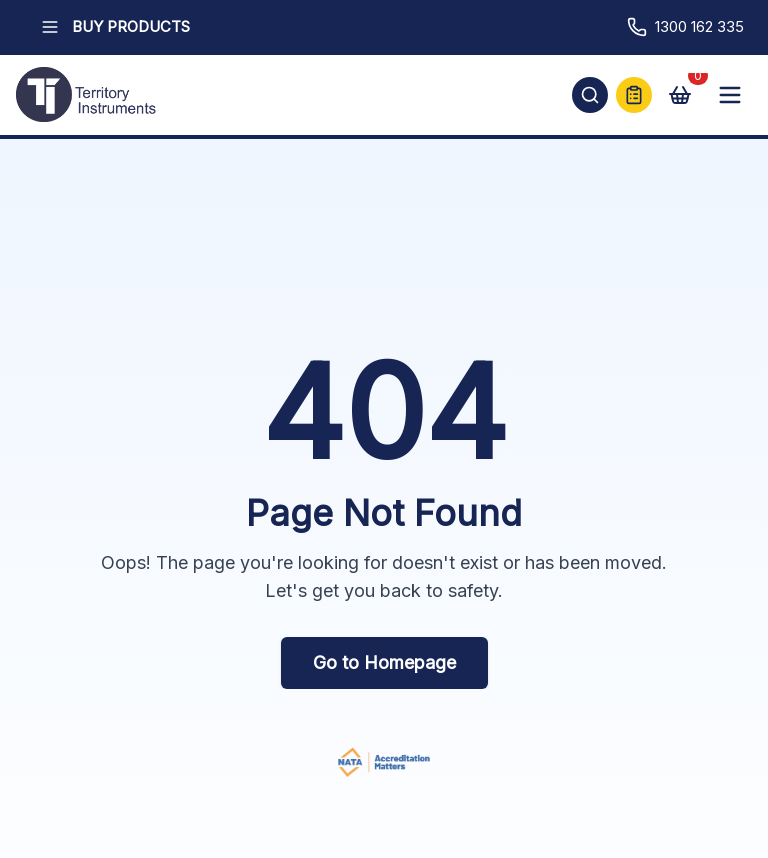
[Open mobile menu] (730, 95)
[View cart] (680, 95)
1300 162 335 (685, 27)
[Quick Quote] (634, 95)
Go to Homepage (384, 662)
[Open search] (590, 95)
